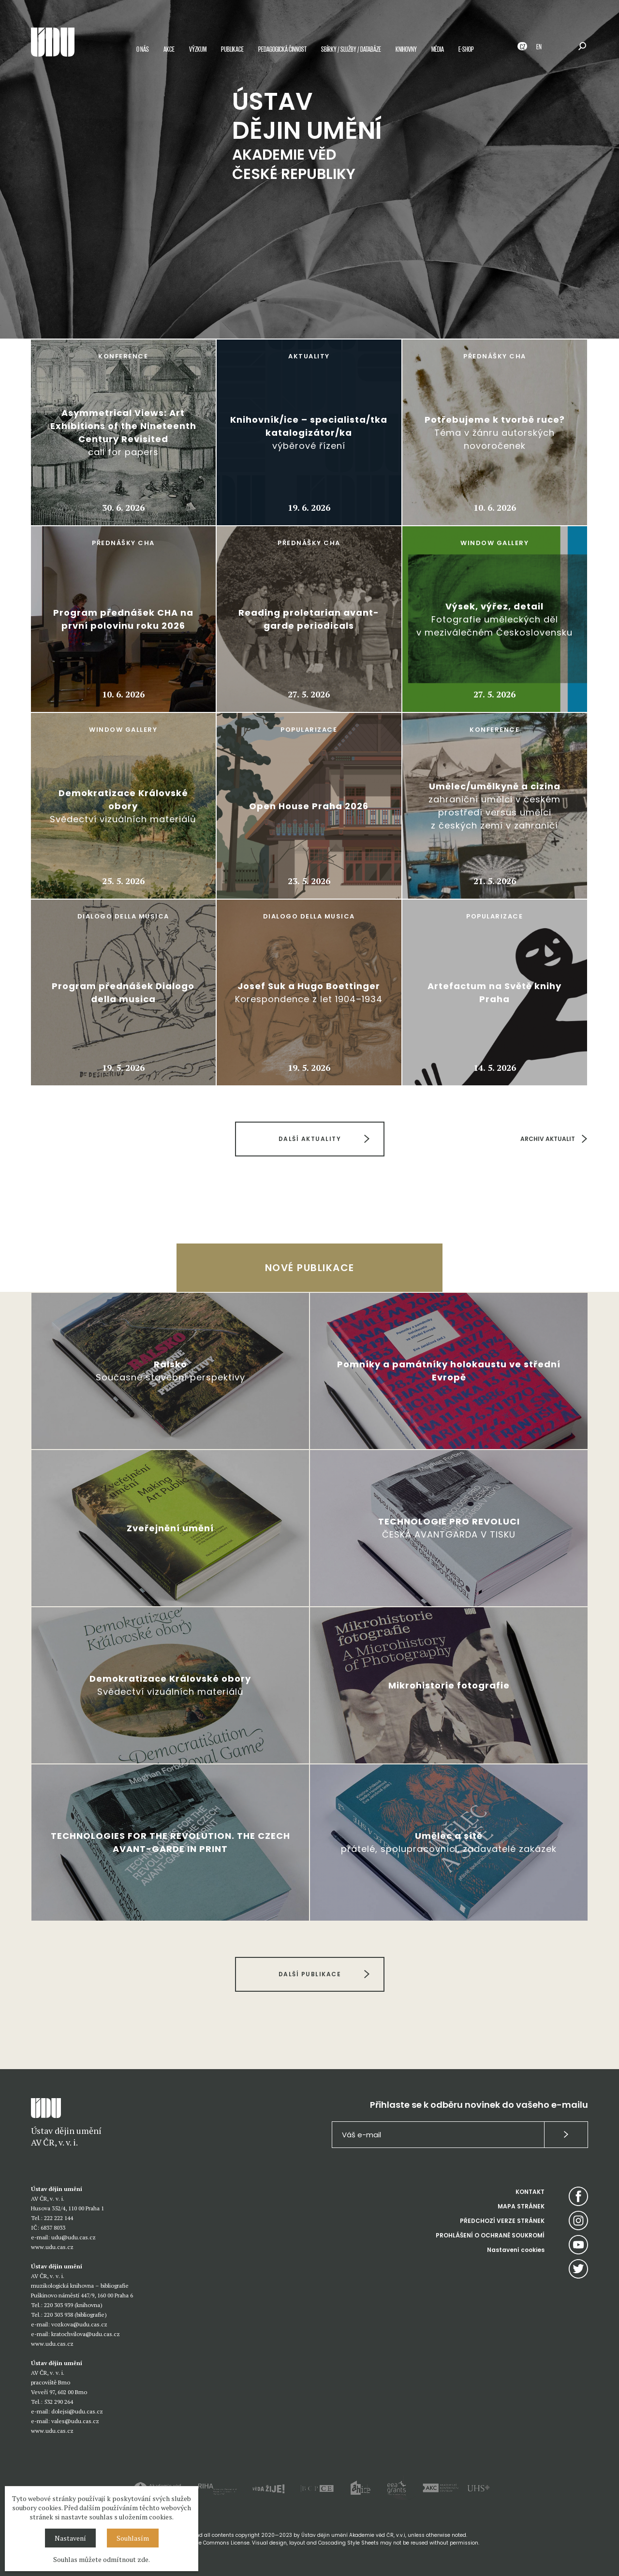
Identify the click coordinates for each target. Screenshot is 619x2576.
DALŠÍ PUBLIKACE (309, 1974)
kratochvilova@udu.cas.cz (85, 2334)
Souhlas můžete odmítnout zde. (101, 2559)
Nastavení (70, 2538)
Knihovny (406, 50)
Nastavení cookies (516, 2250)
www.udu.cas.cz (52, 2246)
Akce (169, 50)
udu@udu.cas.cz (73, 2237)
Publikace (232, 50)
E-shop (466, 50)
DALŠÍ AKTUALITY (309, 1139)
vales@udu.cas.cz (75, 2421)
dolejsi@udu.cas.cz (77, 2411)
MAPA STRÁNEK (521, 2206)
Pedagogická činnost (282, 50)
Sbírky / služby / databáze (351, 50)
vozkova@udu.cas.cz (79, 2324)
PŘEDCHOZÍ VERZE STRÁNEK (502, 2221)
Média (437, 50)
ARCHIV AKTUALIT (547, 1139)
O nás (142, 50)
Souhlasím (133, 2538)
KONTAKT (530, 2192)
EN (539, 48)
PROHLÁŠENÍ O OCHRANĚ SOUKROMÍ (490, 2235)
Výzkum (197, 50)
